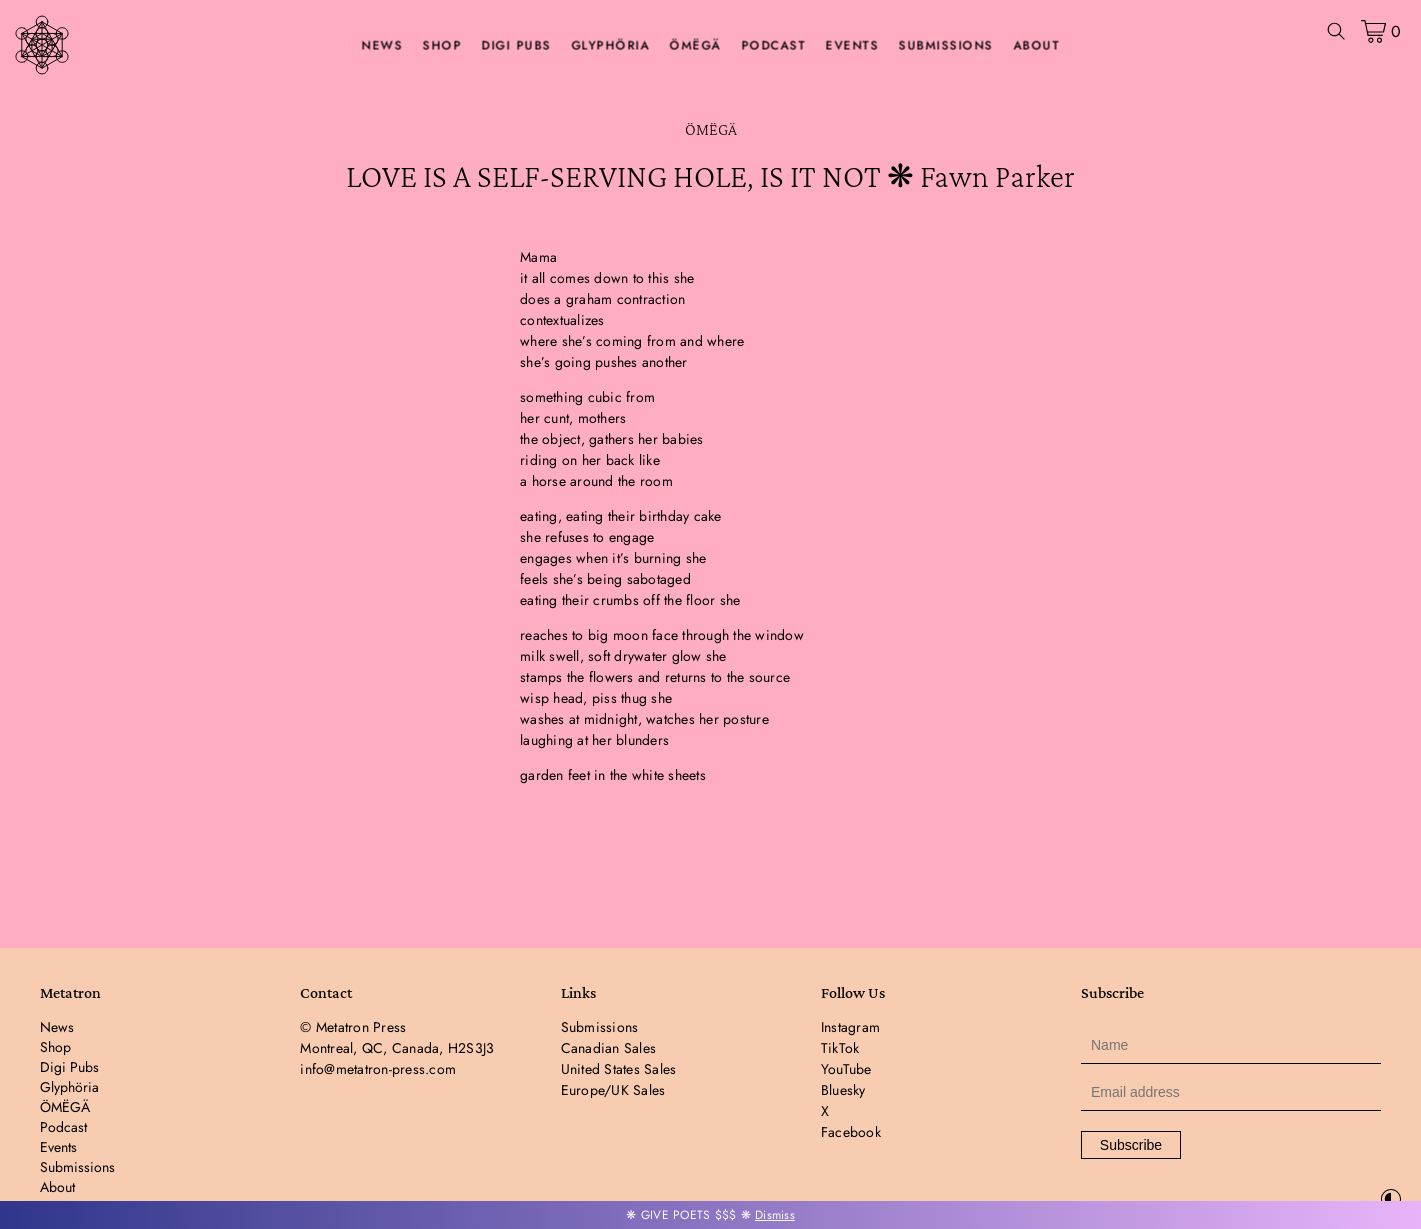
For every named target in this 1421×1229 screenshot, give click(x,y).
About (1036, 46)
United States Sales (619, 1069)
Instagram (850, 1027)
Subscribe (1131, 1145)
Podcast (773, 46)
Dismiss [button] (775, 1215)
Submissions (946, 46)
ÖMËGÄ (696, 46)
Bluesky (843, 1090)
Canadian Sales (609, 1048)
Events (852, 46)
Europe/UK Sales (613, 1090)
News (382, 46)
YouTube (846, 1069)
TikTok (840, 1048)
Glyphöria (610, 46)
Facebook (851, 1132)
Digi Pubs (517, 46)
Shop (442, 46)
